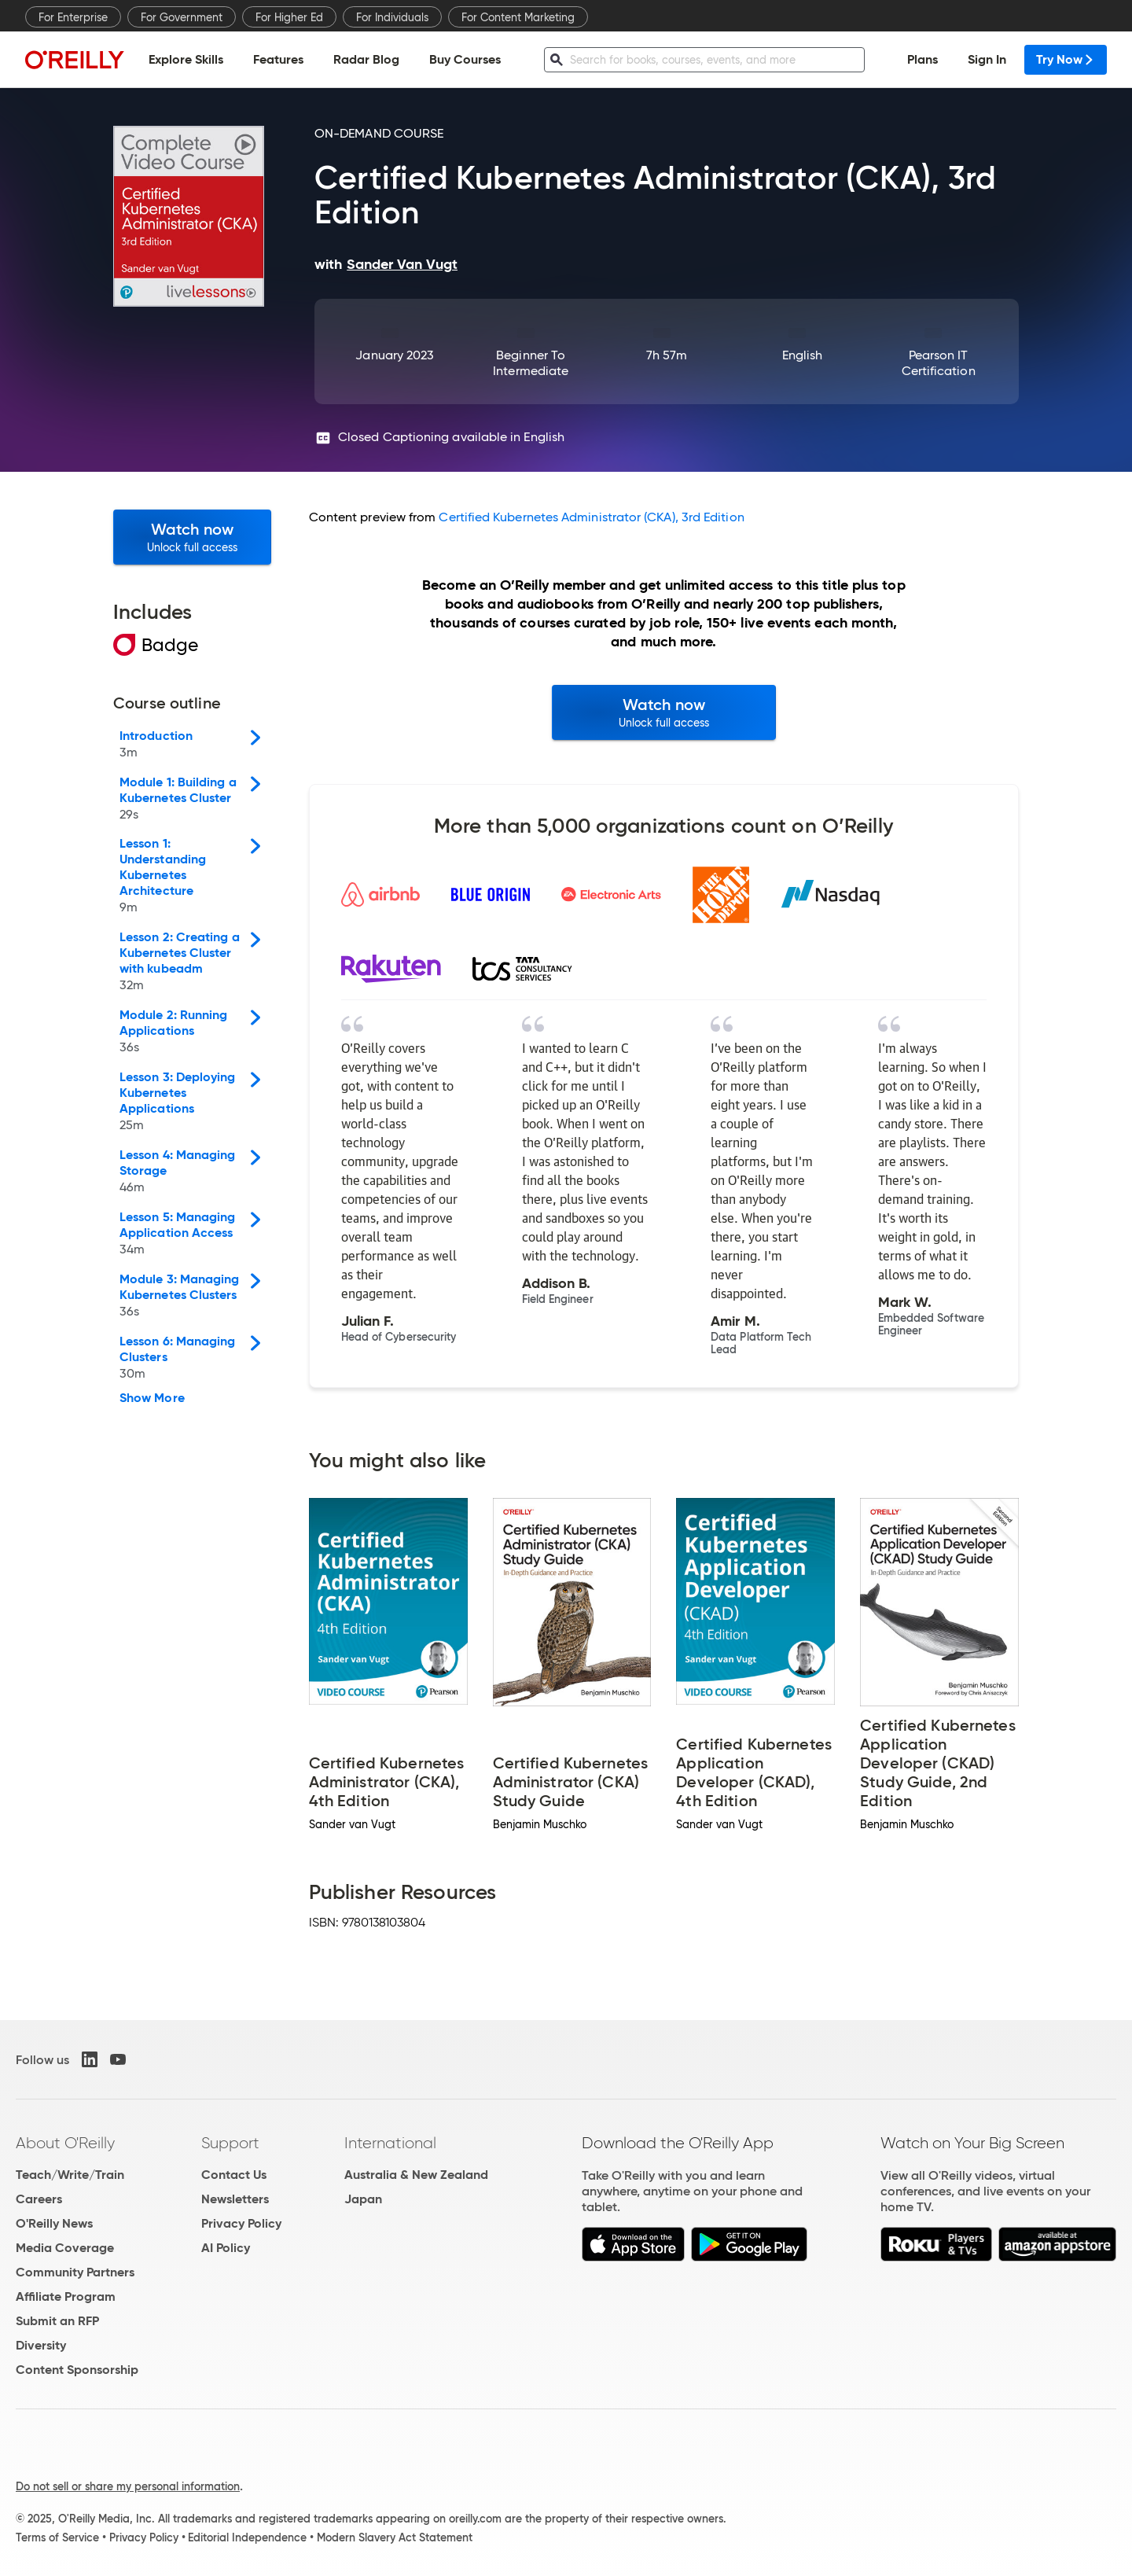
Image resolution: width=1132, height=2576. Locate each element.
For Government (181, 17)
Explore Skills (186, 59)
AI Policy (225, 2247)
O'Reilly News (54, 2223)
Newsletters (235, 2199)
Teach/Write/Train (70, 2174)
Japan (363, 2199)
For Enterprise (73, 17)
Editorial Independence (247, 2537)
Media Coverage (65, 2247)
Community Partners (75, 2272)
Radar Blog (366, 59)
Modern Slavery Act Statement (394, 2537)
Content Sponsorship (77, 2369)
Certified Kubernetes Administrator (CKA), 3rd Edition (591, 517)
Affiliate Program (66, 2296)
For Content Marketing (518, 17)
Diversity (41, 2345)
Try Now (1065, 59)
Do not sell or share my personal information (128, 2486)
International (390, 2142)
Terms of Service (57, 2537)
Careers (39, 2199)
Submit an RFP (57, 2321)
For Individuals (392, 17)
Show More (152, 1398)
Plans (922, 59)
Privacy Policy (241, 2223)
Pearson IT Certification (939, 363)
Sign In (987, 59)
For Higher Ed (289, 17)
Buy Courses (465, 59)
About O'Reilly (65, 2142)
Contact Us (233, 2174)
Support (230, 2142)
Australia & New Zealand (416, 2174)
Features (278, 59)
